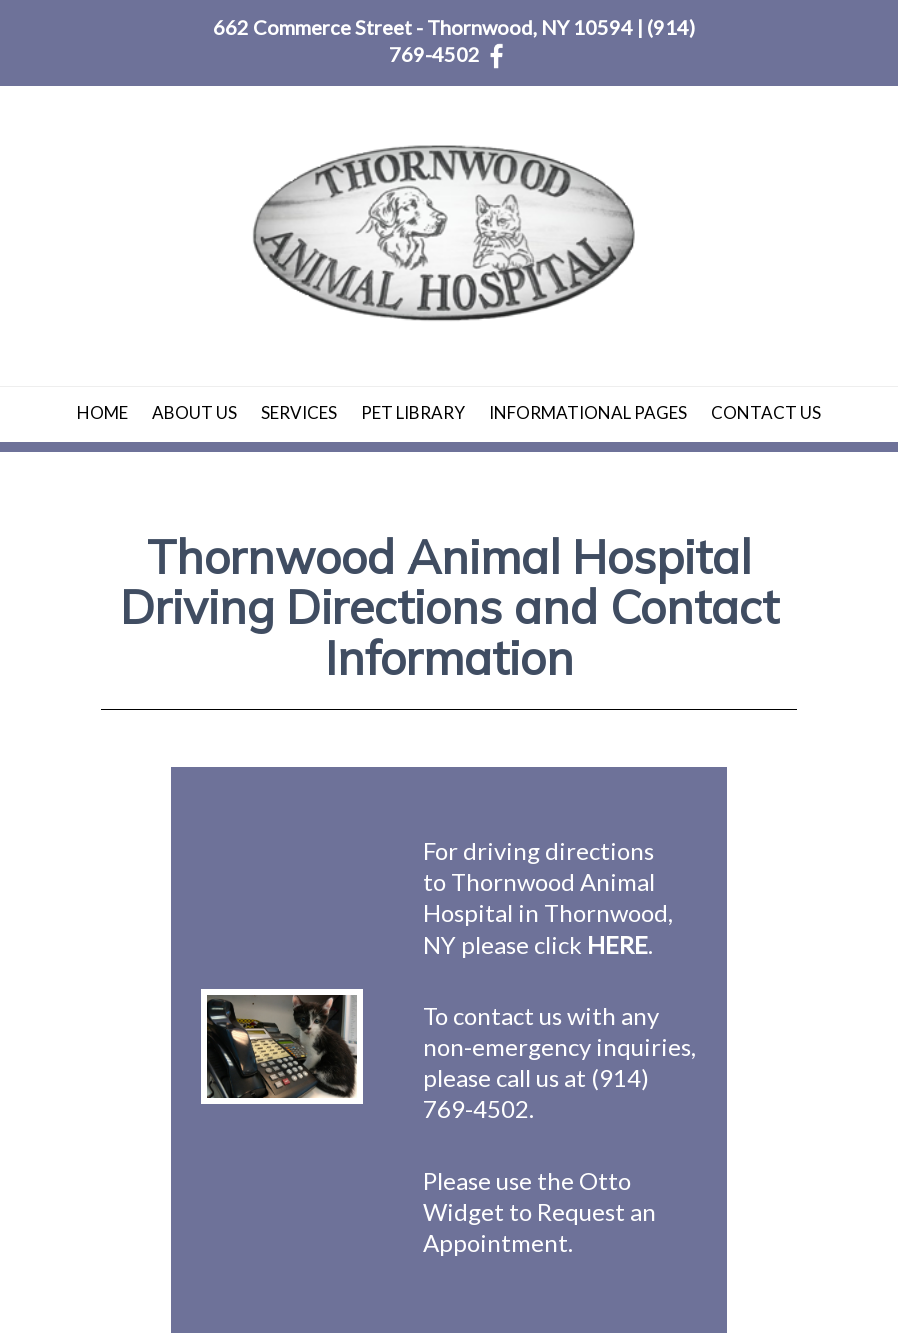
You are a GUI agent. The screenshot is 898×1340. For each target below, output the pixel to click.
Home (102, 412)
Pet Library (413, 412)
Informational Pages (588, 412)
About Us (194, 412)
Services (299, 412)
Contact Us (766, 412)
